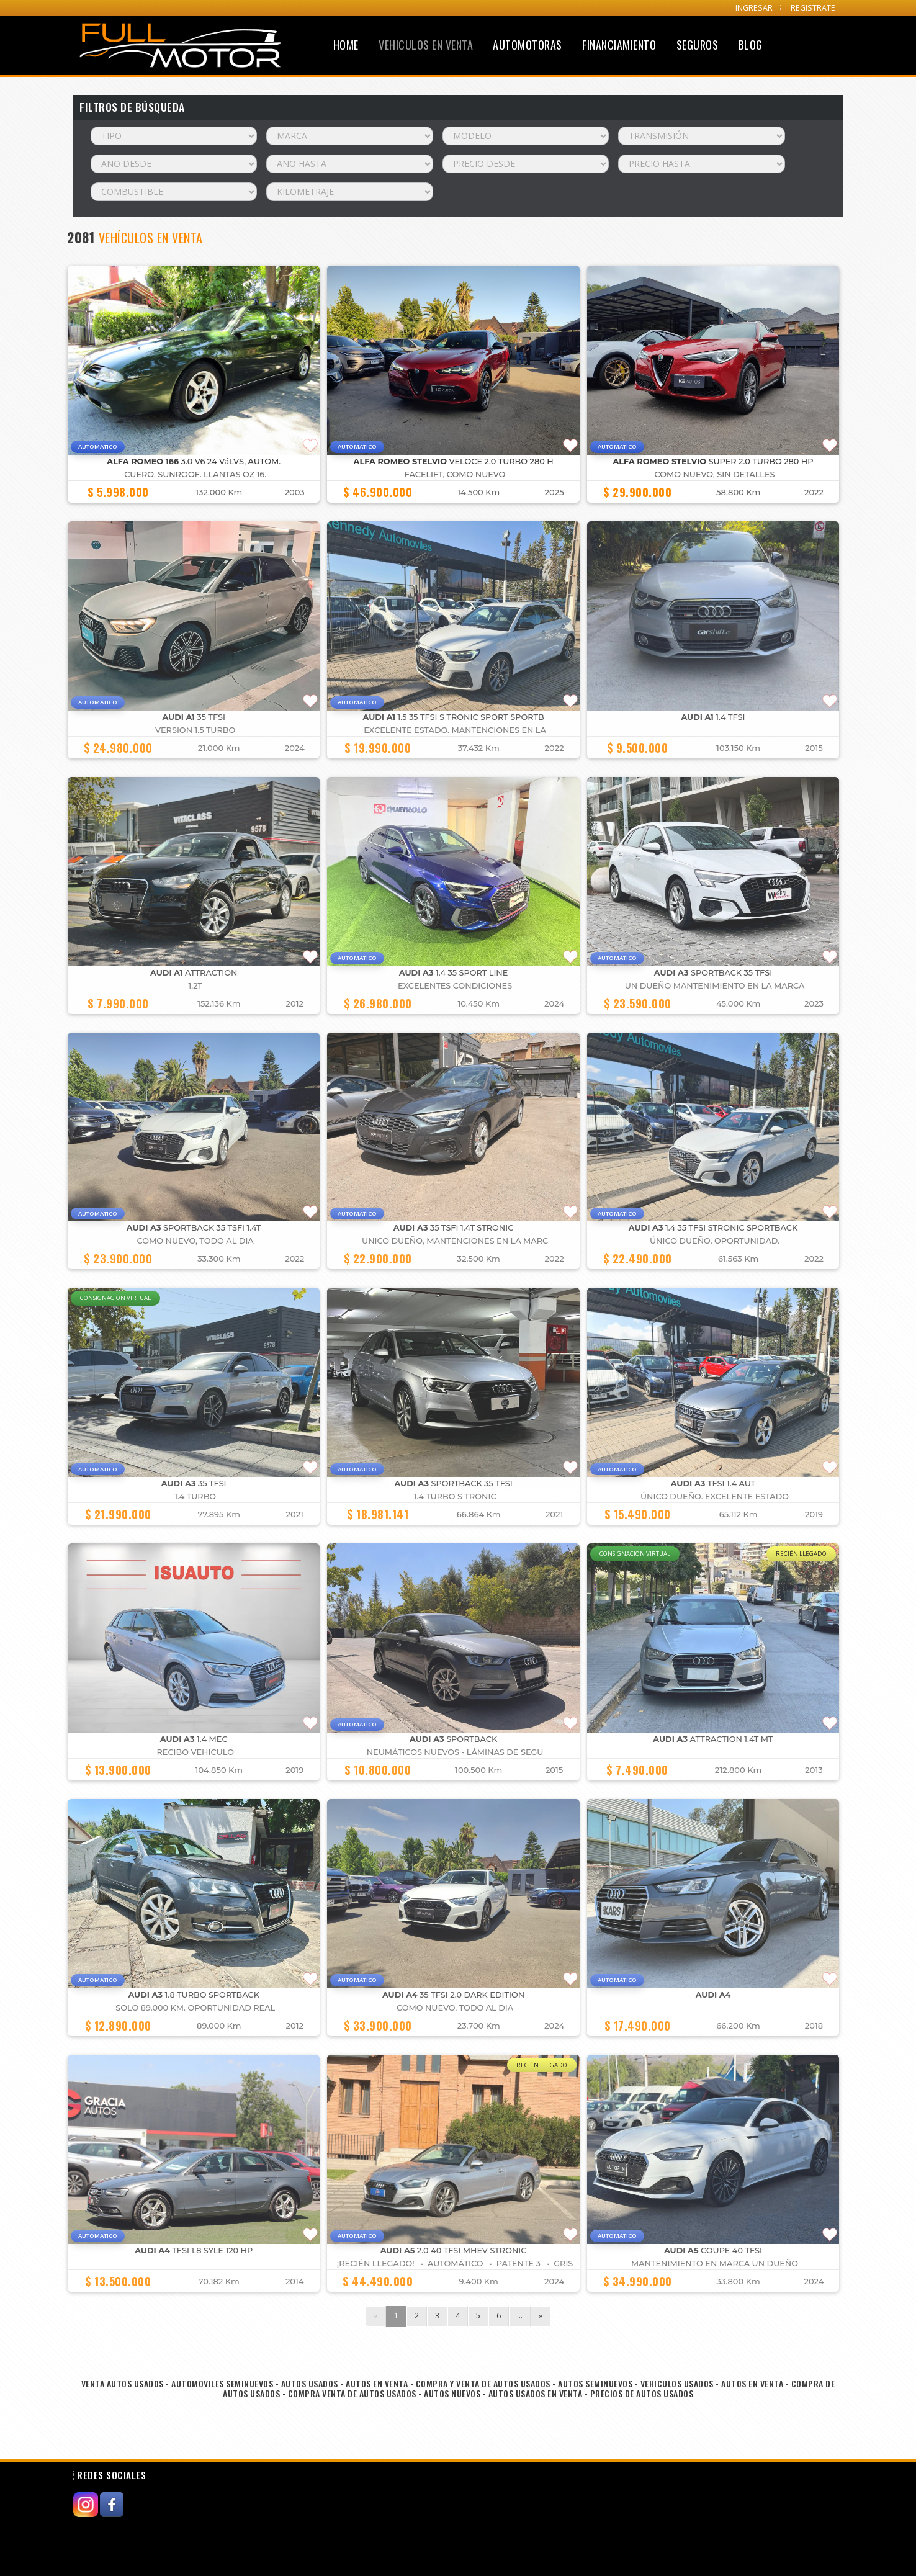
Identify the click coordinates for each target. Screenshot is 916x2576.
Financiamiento (619, 45)
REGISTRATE (813, 7)
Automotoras (527, 45)
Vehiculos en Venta (426, 45)
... (520, 2315)
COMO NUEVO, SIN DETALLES (715, 474)
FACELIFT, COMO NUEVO (455, 474)
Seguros (697, 45)
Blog (751, 45)
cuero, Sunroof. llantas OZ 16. (195, 474)
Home (346, 45)
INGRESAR (754, 7)
